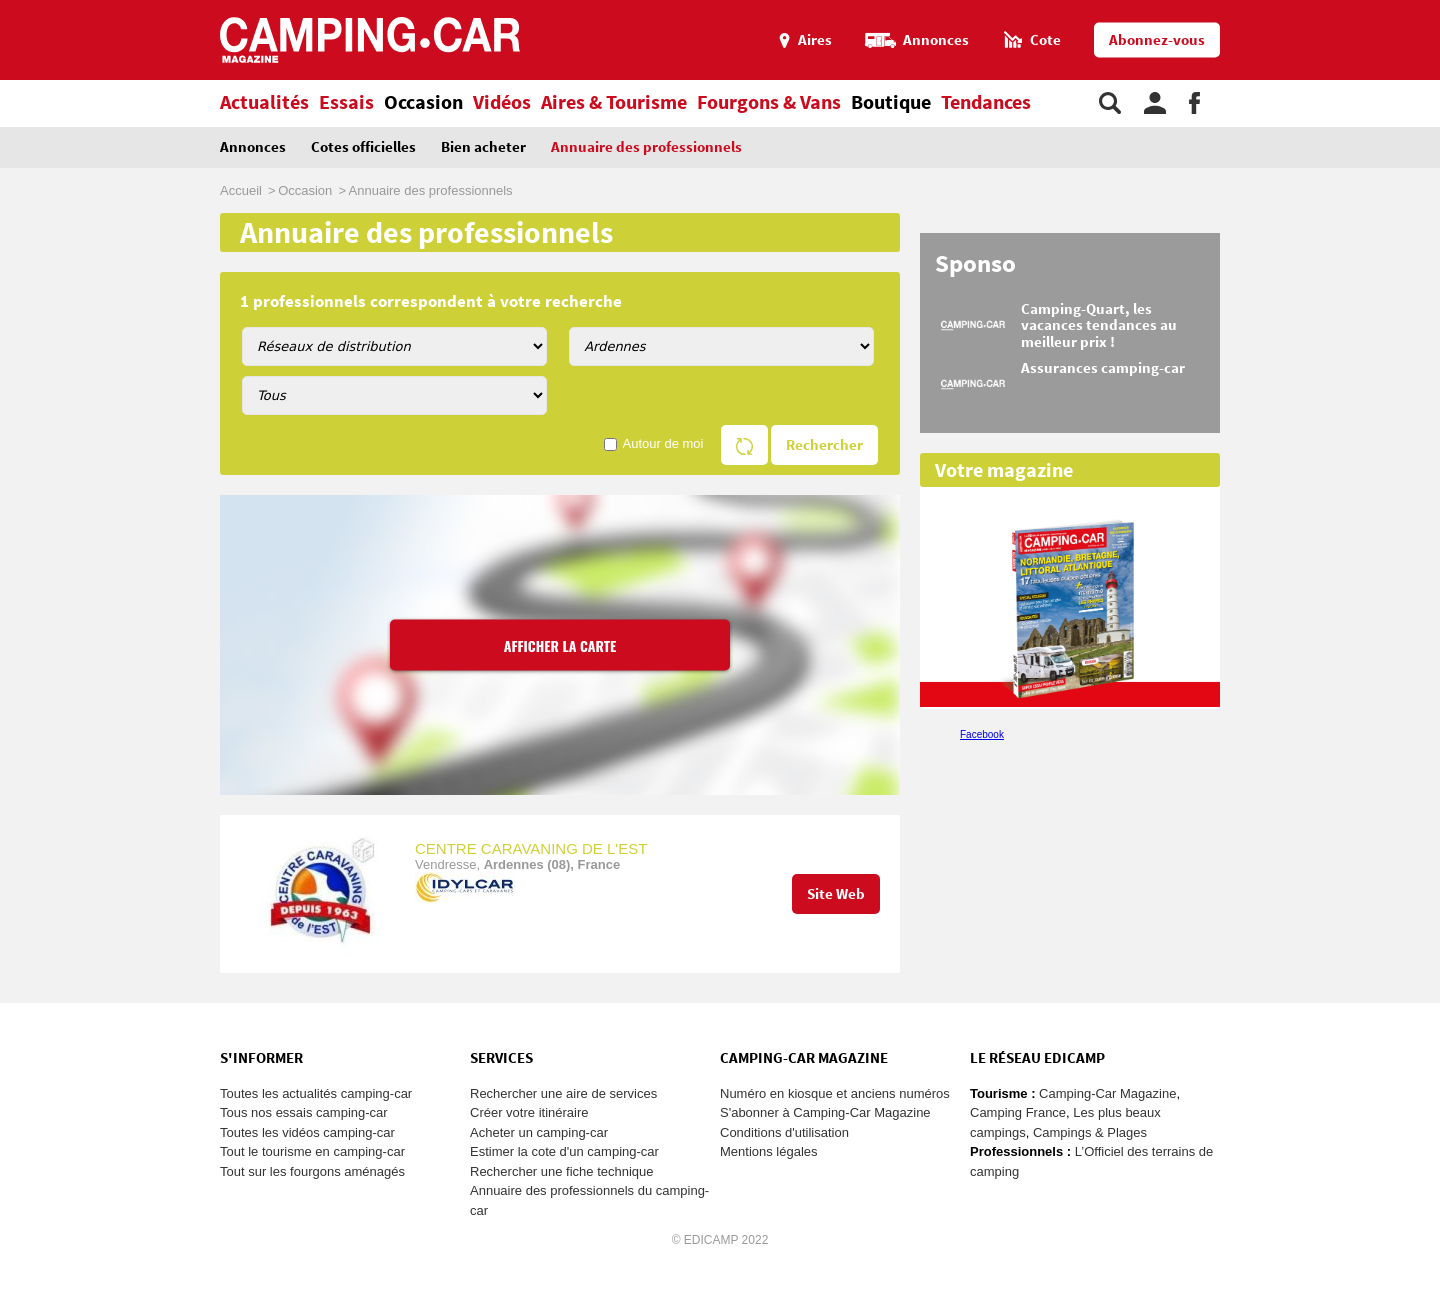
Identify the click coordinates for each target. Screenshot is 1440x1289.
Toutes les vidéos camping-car (307, 1132)
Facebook (982, 734)
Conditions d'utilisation (784, 1132)
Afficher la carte (560, 644)
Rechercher (824, 445)
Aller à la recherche (1435, 8)
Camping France (1018, 1112)
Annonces (253, 147)
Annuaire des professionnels (646, 147)
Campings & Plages (1090, 1132)
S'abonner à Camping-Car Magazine (825, 1112)
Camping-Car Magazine (1107, 1093)
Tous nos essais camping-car (304, 1112)
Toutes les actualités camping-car (316, 1093)
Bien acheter (483, 147)
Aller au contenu (1424, 8)
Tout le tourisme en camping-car (312, 1151)
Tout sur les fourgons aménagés (312, 1171)
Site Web (836, 894)
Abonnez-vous (1157, 40)
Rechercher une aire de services (563, 1093)
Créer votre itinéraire (529, 1112)
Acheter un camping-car (539, 1132)
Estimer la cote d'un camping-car (564, 1151)
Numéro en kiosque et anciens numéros (835, 1093)
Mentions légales (769, 1151)
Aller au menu (1415, 8)
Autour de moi (663, 443)
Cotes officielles (363, 147)
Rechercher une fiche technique (562, 1171)
